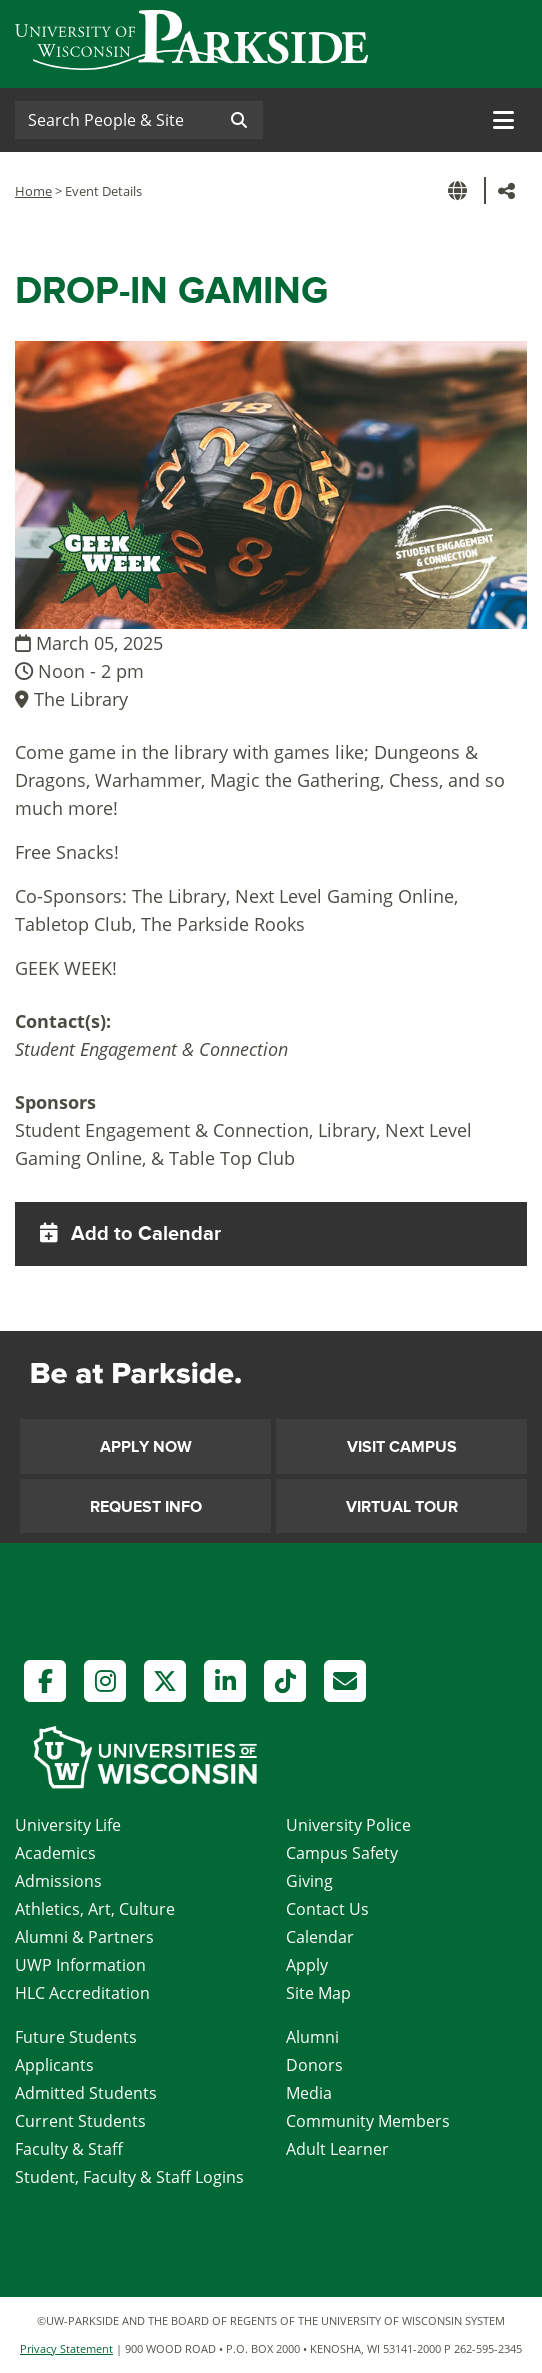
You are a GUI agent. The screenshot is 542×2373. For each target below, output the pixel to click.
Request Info (146, 1507)
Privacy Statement (66, 2348)
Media (309, 2093)
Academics (55, 1853)
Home (33, 191)
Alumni (312, 2037)
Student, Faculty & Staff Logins (129, 2177)
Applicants (54, 2065)
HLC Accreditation (82, 1993)
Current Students (80, 2121)
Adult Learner (337, 2149)
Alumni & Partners (84, 1937)
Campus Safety (342, 1853)
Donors (314, 2065)
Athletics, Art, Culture (95, 1909)
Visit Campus (402, 1447)
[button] (461, 190)
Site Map (318, 1993)
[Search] (115, 120)
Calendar (320, 1937)
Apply (307, 1965)
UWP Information (80, 1965)
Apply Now (146, 1447)
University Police (348, 1825)
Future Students (76, 2037)
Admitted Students (86, 2093)
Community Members (368, 2121)
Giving (309, 1881)
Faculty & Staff (69, 2149)
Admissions (58, 1881)
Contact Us (327, 1909)
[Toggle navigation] (503, 120)
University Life (68, 1825)
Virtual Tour (402, 1507)
